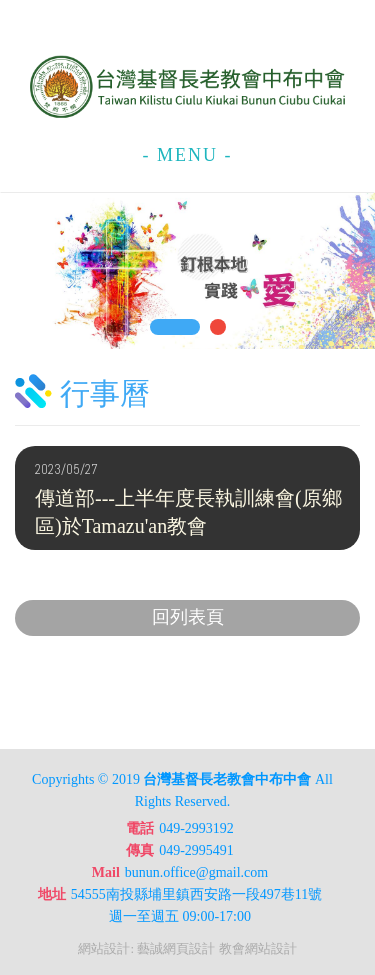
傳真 (140, 850)
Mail (106, 872)
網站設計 (104, 948)
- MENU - (188, 155)
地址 (52, 894)
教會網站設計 (258, 948)
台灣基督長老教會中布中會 (188, 87)
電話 (140, 828)
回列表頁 (188, 617)
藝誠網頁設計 (176, 948)
